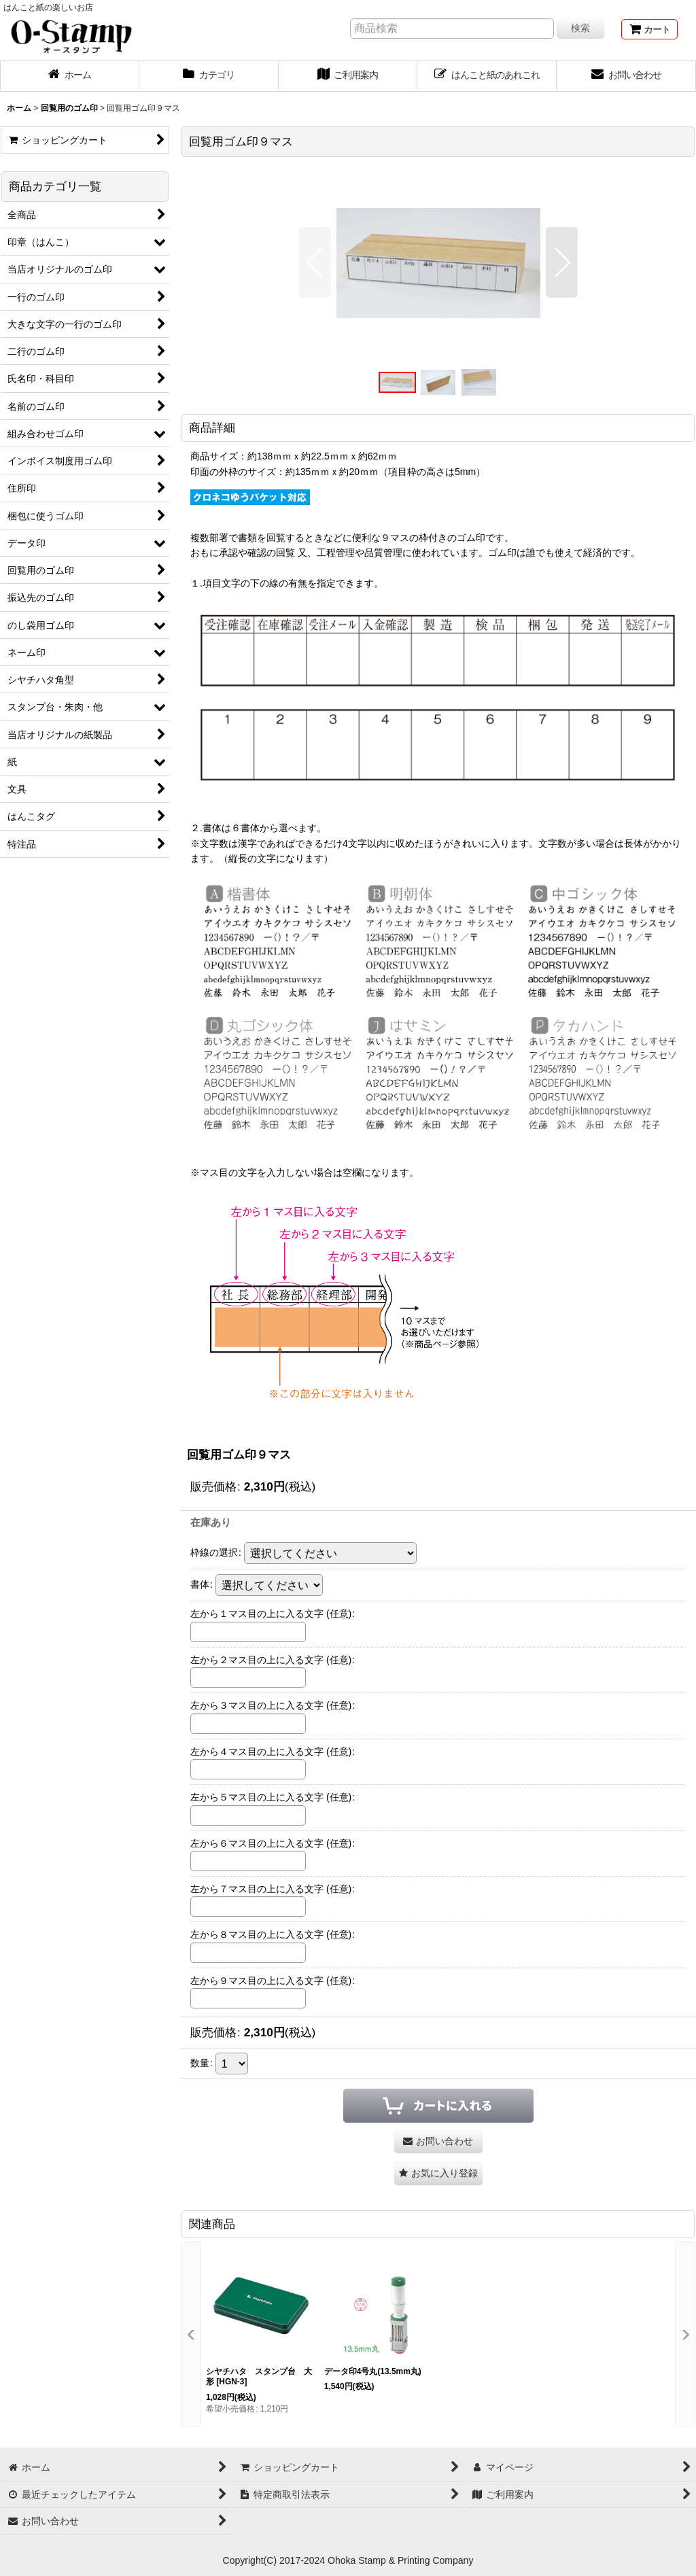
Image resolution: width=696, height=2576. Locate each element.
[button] (315, 262)
